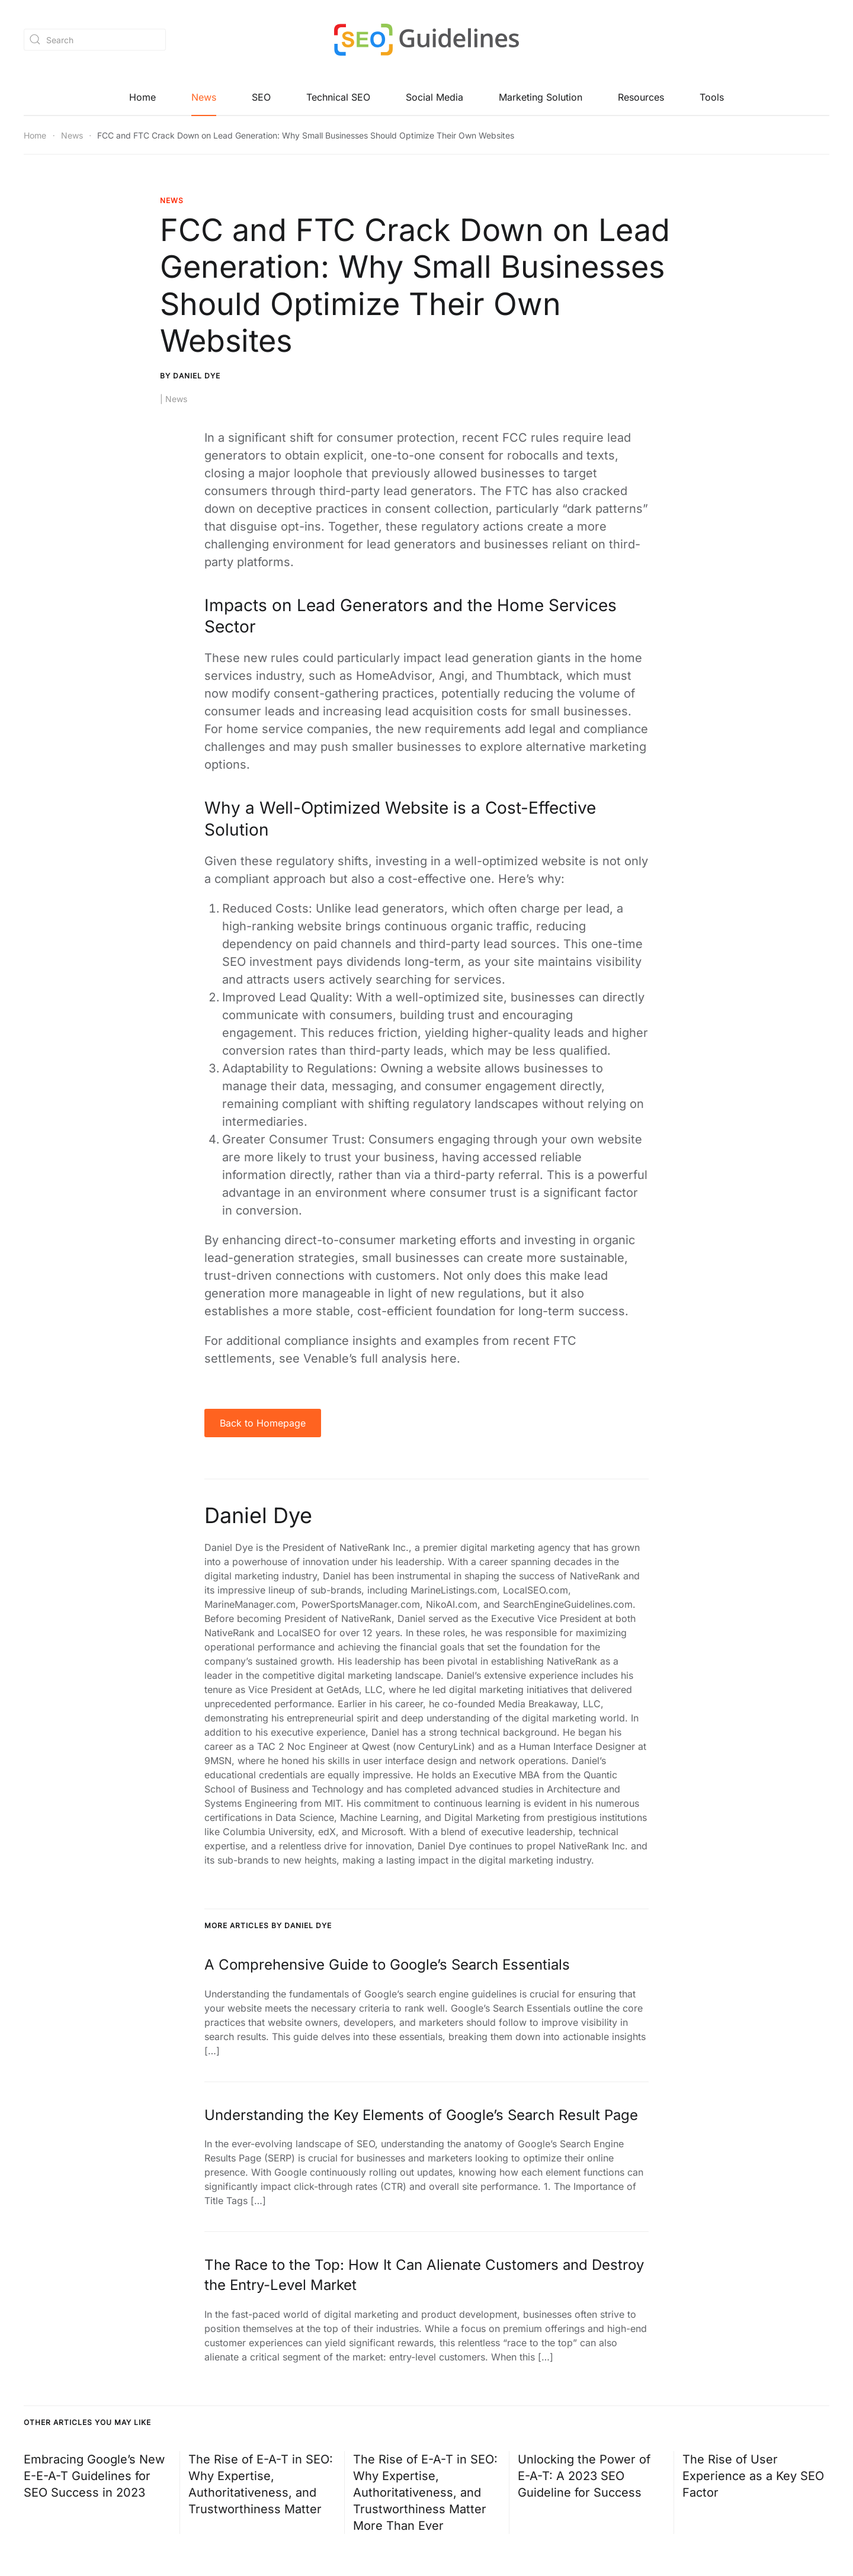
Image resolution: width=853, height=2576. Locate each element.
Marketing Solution (540, 98)
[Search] (95, 39)
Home (142, 98)
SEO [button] (261, 98)
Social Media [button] (434, 98)
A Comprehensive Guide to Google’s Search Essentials (387, 1965)
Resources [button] (641, 98)
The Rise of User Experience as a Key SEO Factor (753, 2476)
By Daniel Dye (190, 376)
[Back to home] (426, 40)
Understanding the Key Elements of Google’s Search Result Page (421, 2115)
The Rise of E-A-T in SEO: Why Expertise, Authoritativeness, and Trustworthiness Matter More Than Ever (425, 2493)
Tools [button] (712, 98)
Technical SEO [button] (338, 98)
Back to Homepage (263, 1424)
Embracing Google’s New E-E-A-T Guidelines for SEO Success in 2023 (94, 2476)
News (203, 98)
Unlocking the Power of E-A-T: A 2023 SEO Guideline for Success (584, 2476)
